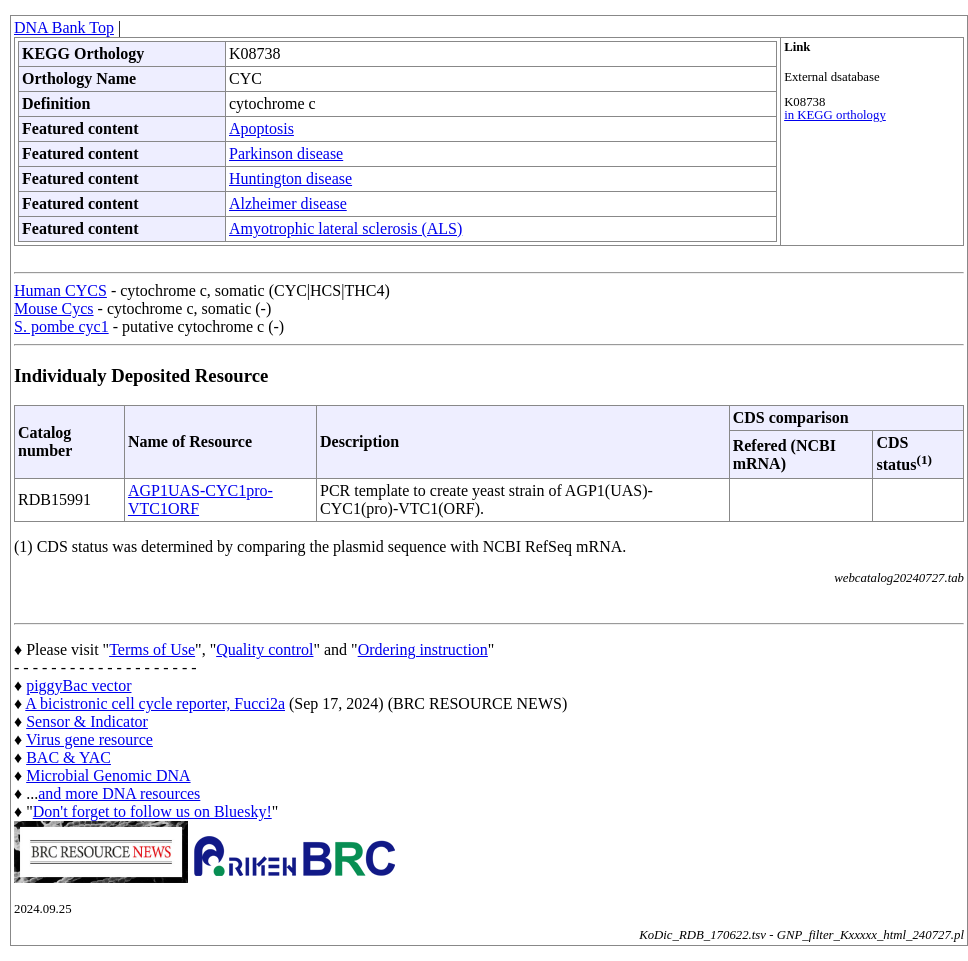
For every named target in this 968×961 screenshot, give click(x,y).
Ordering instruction (423, 649)
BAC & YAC (68, 757)
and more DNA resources (119, 793)
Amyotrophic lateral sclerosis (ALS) (345, 228)
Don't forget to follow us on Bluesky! (152, 811)
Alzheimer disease (288, 203)
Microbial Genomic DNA (108, 775)
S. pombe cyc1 (61, 326)
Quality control (264, 649)
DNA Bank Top (64, 27)
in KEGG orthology (835, 115)
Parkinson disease (286, 153)
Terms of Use (152, 649)
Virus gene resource (89, 739)
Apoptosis (261, 128)
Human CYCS (60, 290)
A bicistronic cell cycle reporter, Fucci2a (155, 703)
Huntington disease (290, 178)
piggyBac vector (78, 685)
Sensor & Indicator (87, 721)
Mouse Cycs (54, 308)
